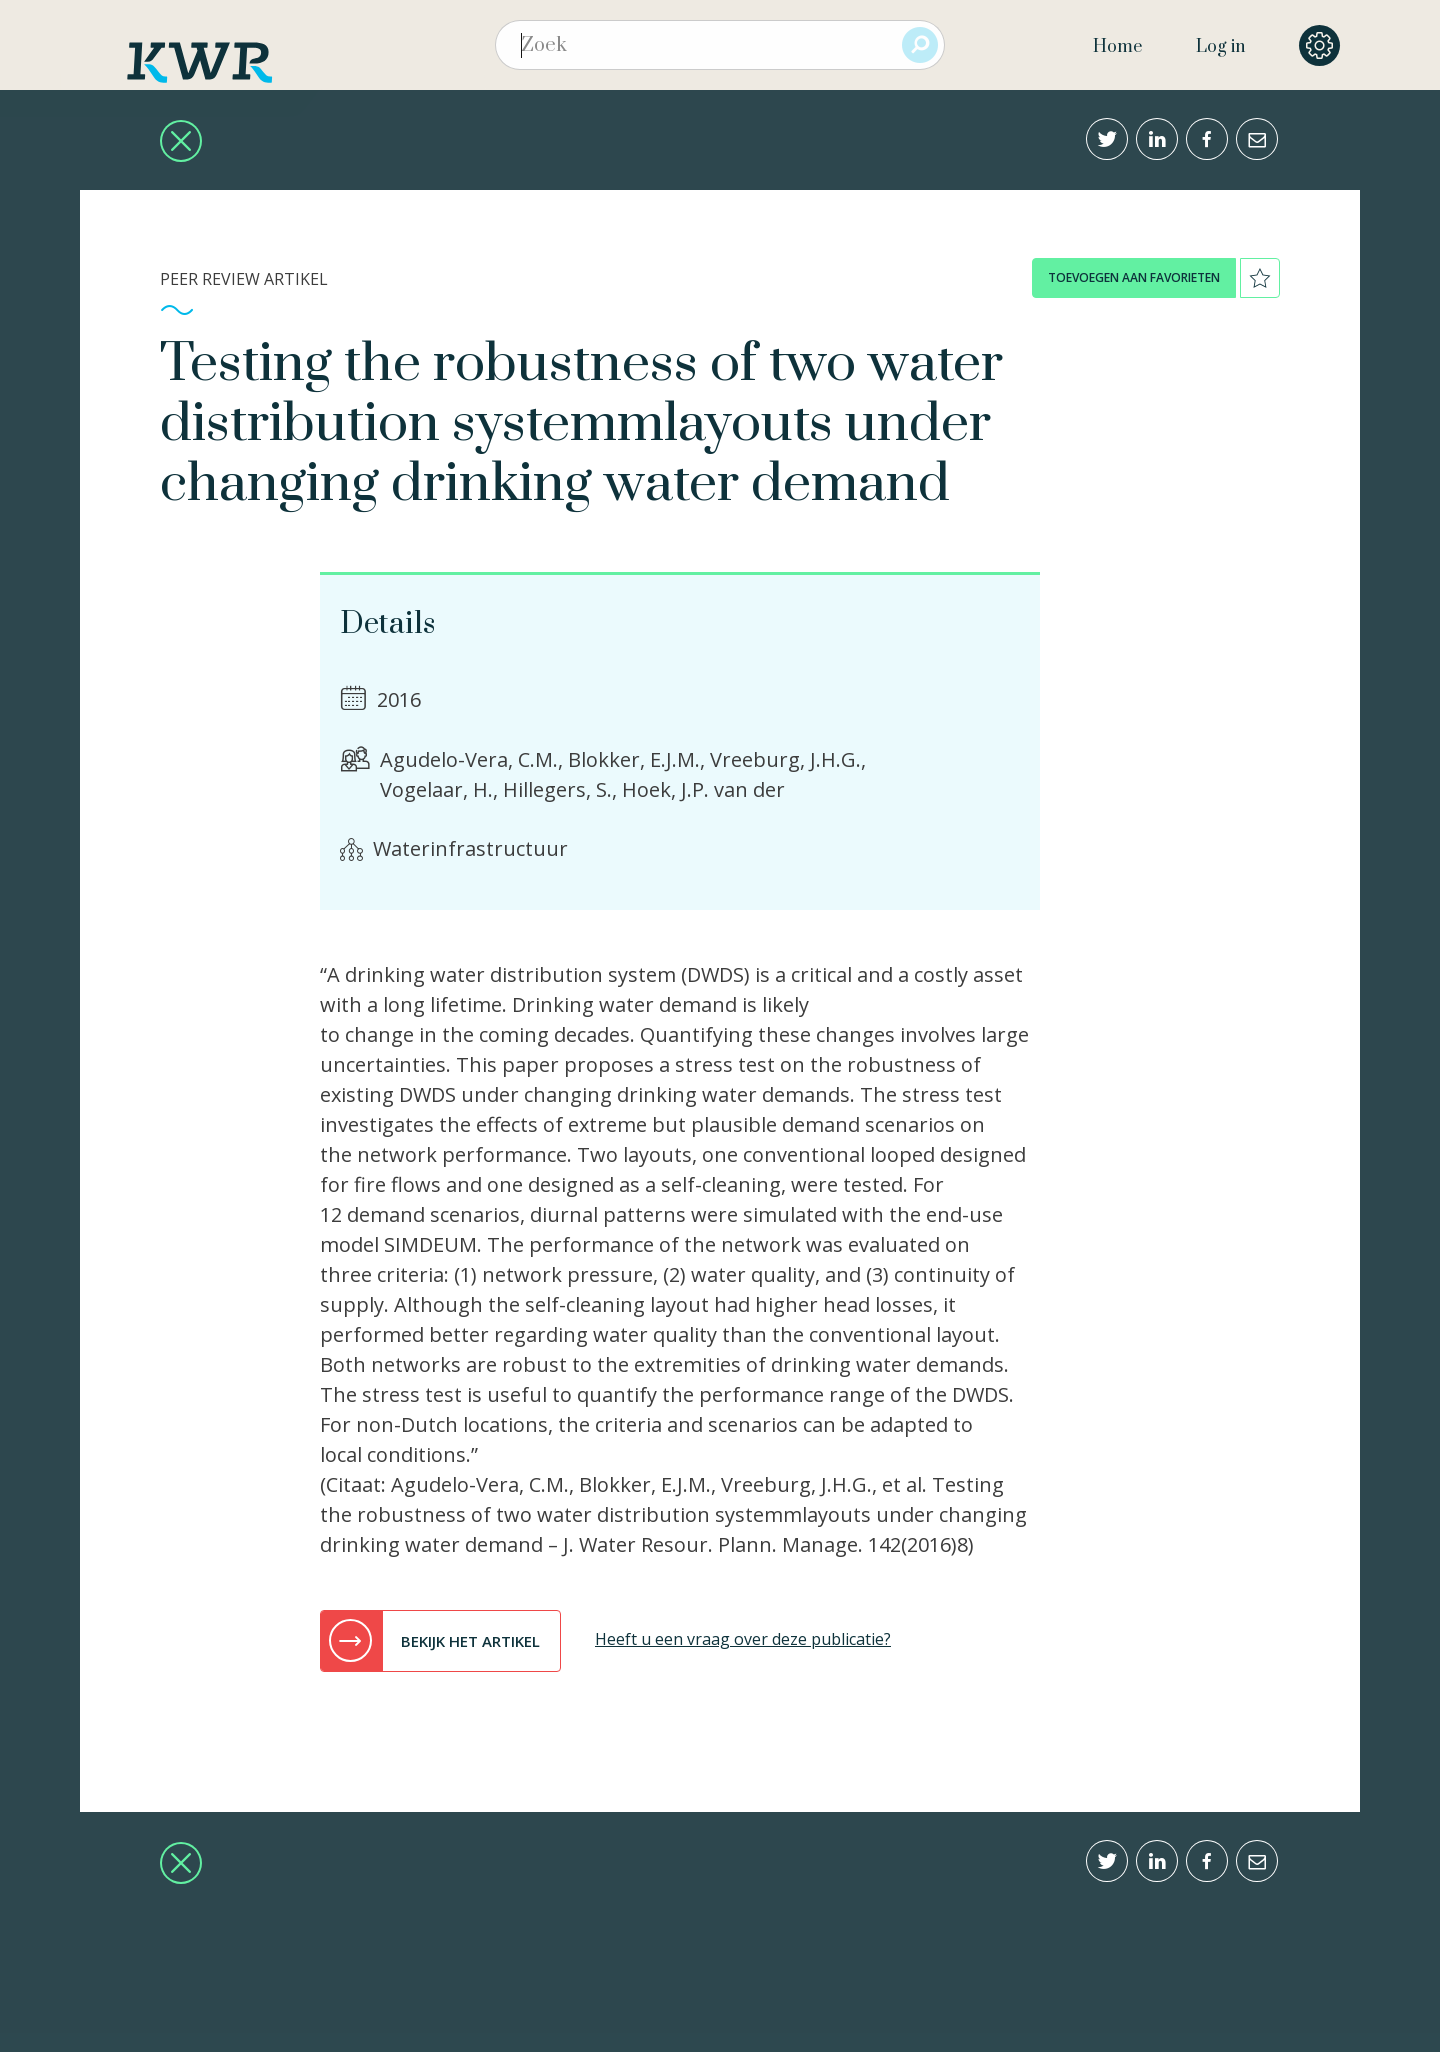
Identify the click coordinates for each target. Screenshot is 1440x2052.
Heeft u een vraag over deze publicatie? (743, 1639)
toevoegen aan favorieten (1134, 277)
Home (1117, 47)
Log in (1220, 47)
